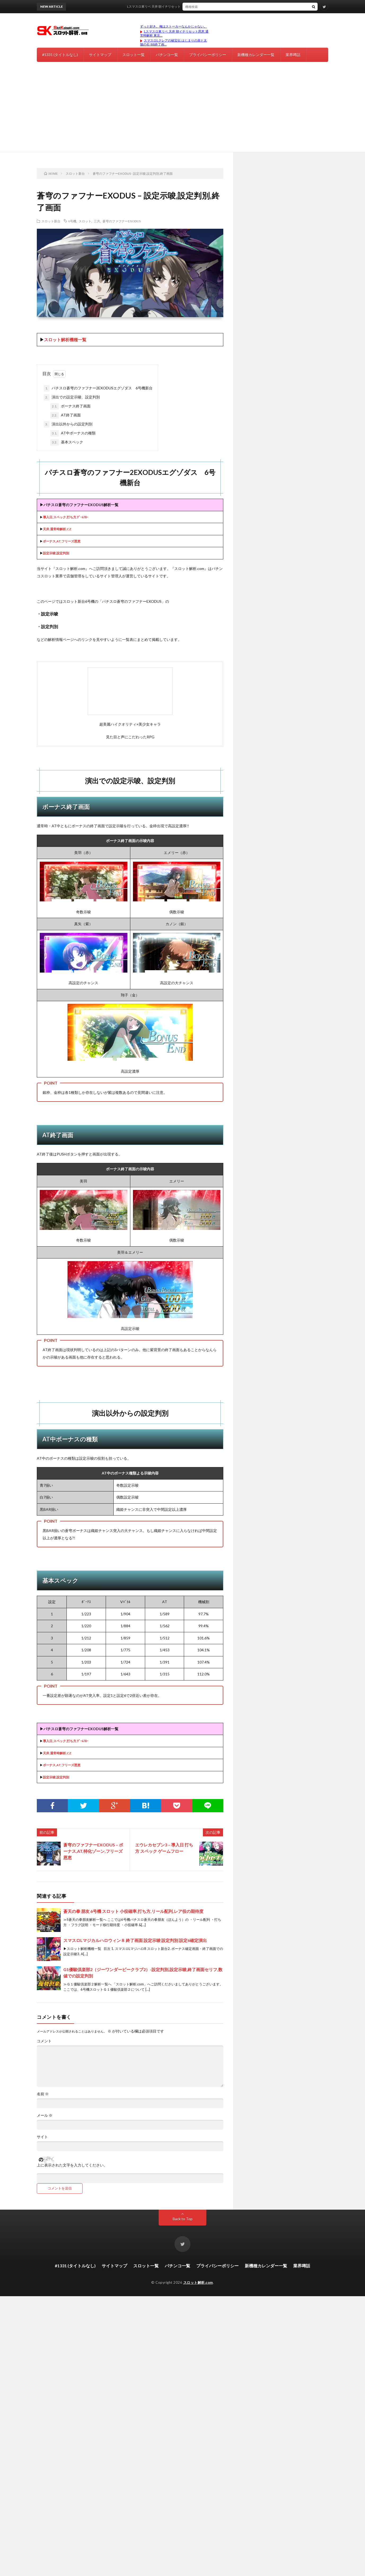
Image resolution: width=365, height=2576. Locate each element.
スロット (85, 221)
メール (44, 2115)
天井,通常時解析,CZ (57, 529)
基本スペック (66, 442)
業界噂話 (293, 54)
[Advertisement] (182, 112)
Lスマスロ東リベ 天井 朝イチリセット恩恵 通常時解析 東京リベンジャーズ (197, 6)
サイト (42, 2137)
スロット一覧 (133, 54)
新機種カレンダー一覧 (255, 54)
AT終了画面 (65, 415)
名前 (43, 2094)
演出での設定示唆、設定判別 (72, 397)
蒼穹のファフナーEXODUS (122, 221)
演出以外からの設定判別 (68, 424)
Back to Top (183, 2219)
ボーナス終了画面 (70, 406)
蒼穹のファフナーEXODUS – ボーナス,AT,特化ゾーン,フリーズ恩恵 (93, 1851)
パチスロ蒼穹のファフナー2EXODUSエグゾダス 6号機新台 (98, 388)
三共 (97, 221)
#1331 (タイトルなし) (60, 54)
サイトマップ (100, 54)
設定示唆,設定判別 (56, 553)
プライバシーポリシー (207, 54)
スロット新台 (50, 221)
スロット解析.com (198, 2282)
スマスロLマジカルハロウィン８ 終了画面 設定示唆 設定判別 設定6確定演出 (135, 1940)
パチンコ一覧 (167, 54)
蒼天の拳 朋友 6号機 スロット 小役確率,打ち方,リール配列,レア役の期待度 (133, 1911)
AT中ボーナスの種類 (73, 433)
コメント (44, 2041)
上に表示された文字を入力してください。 (72, 2165)
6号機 (72, 221)
